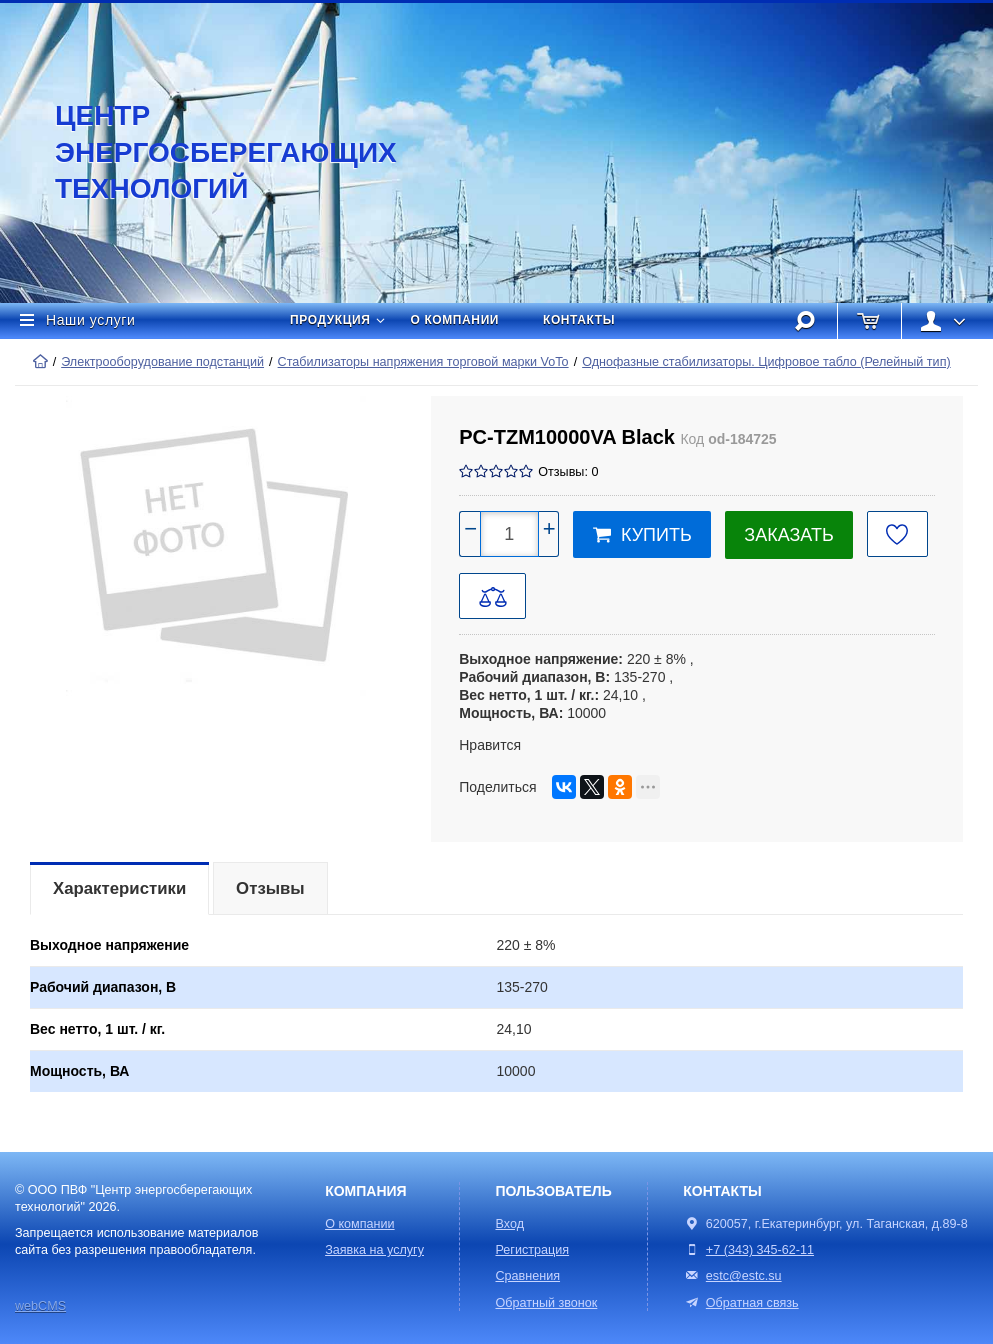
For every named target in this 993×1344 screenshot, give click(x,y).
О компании (455, 320)
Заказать (788, 535)
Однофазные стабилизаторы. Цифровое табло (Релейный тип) (766, 362)
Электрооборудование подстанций (162, 362)
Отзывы (270, 888)
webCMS (40, 1306)
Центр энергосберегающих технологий (205, 152)
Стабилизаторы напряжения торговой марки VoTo (423, 362)
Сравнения (527, 1276)
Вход (509, 1224)
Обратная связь (740, 1303)
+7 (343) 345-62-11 (760, 1250)
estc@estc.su (744, 1276)
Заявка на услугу (374, 1250)
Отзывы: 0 (568, 472)
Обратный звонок (546, 1303)
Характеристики (119, 888)
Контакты (579, 320)
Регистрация (532, 1250)
